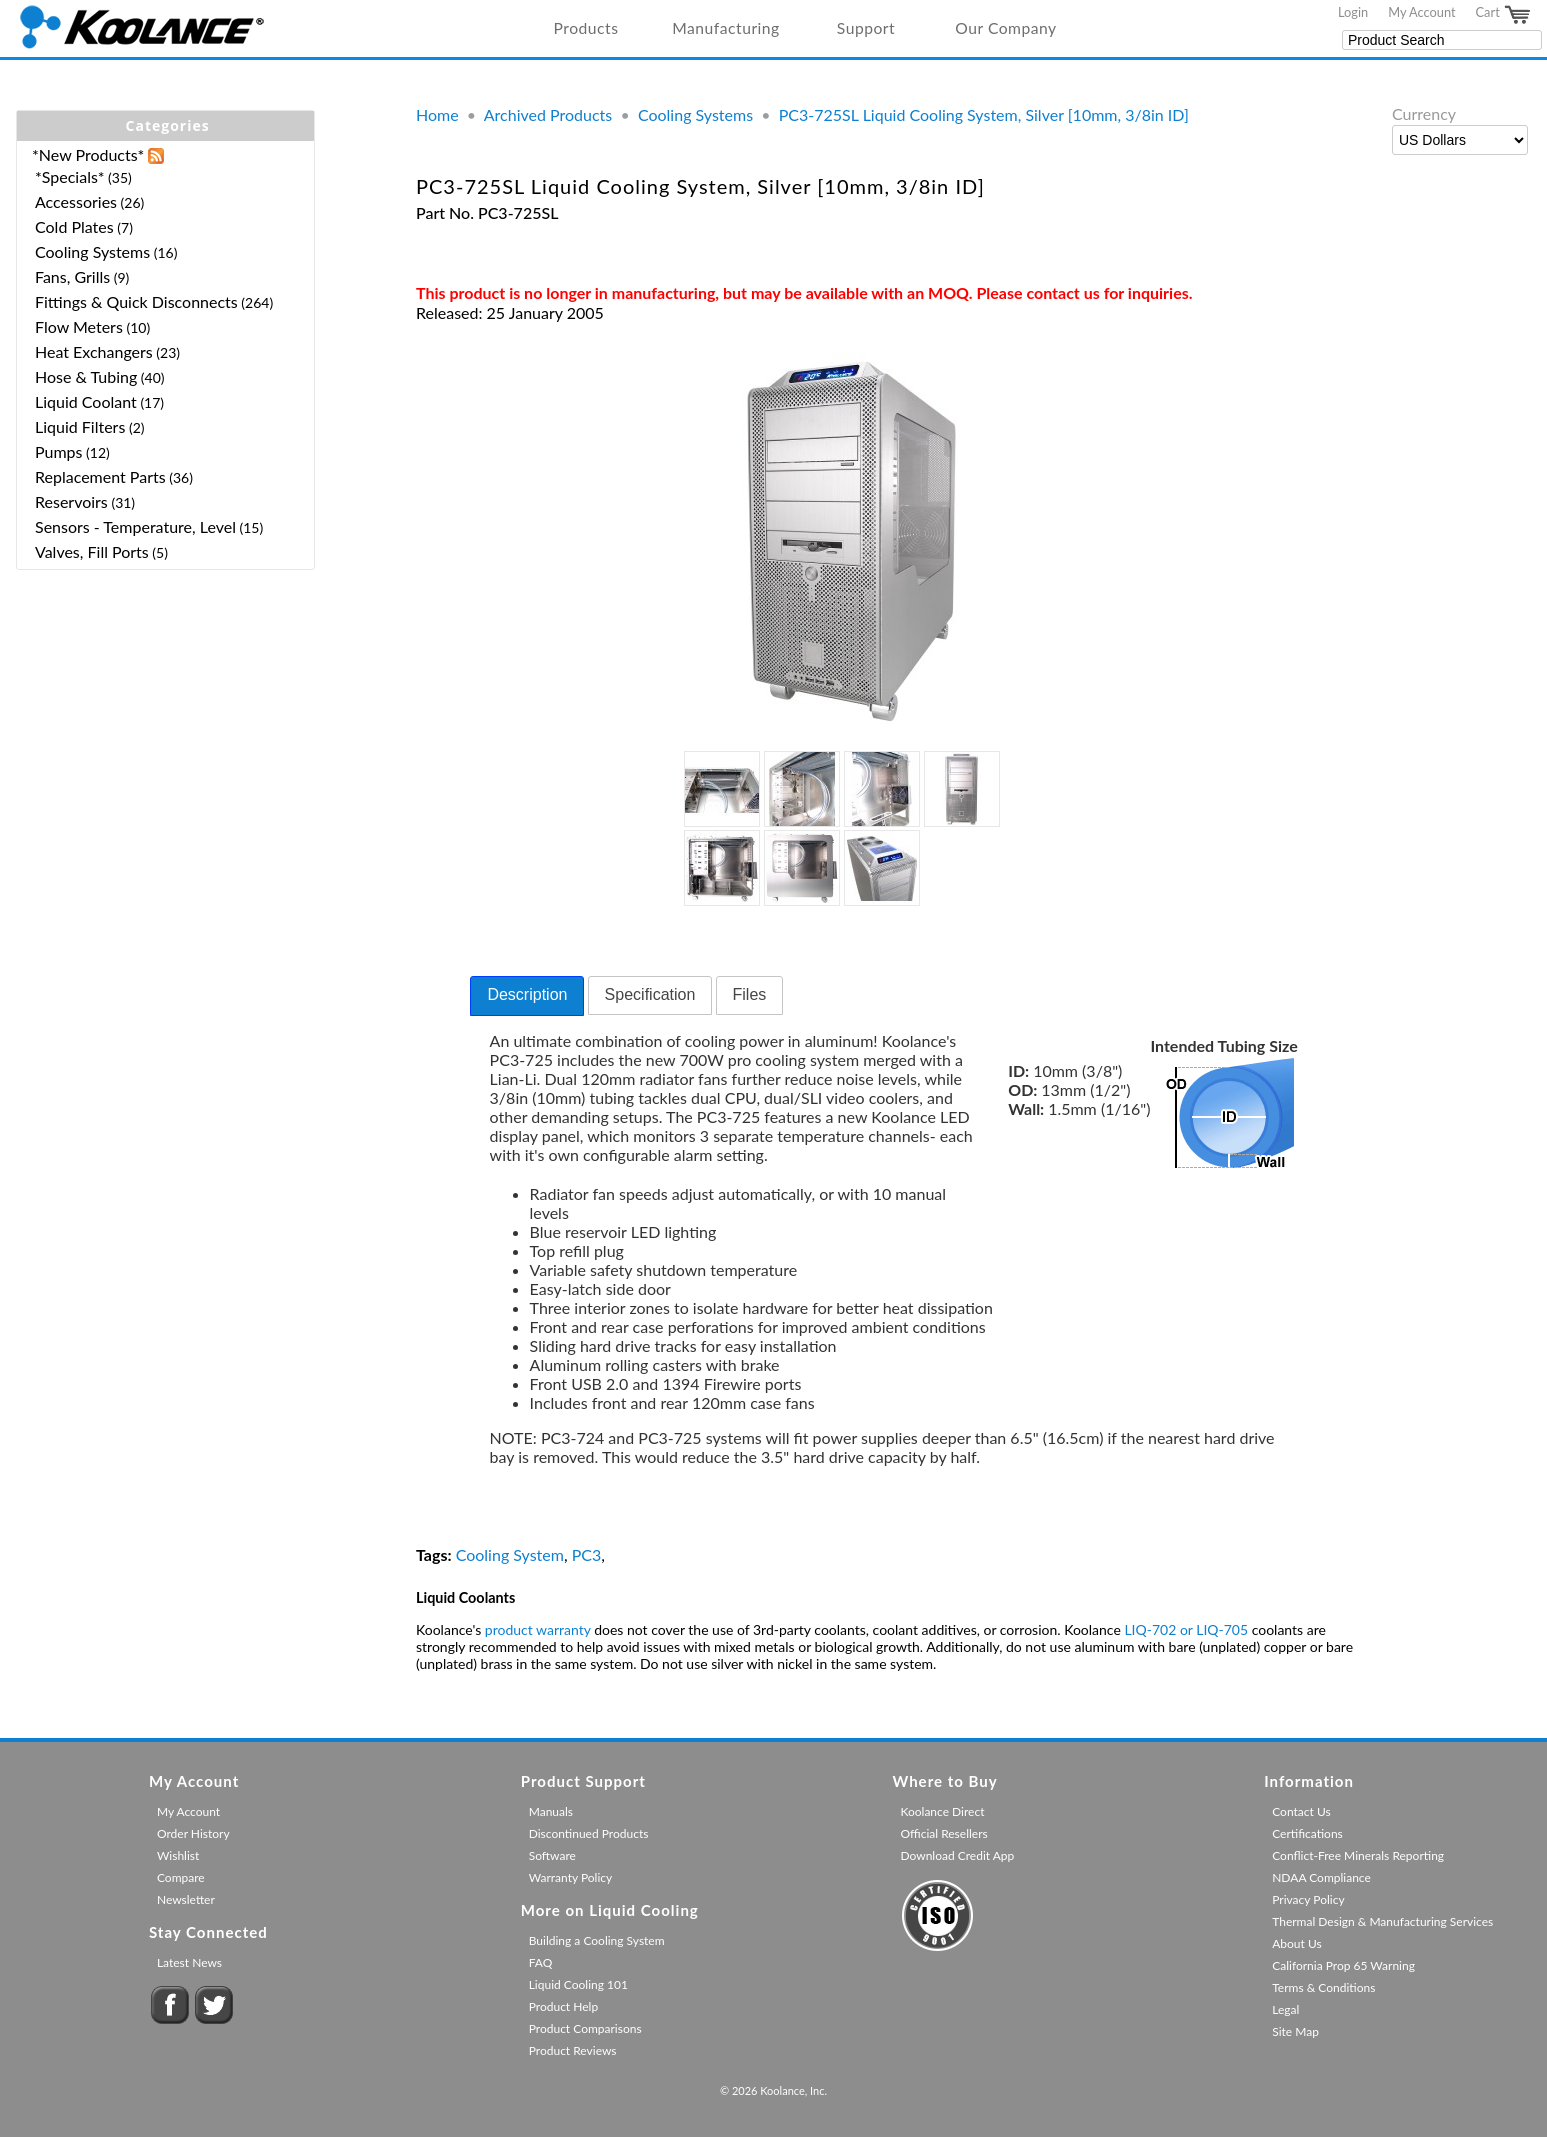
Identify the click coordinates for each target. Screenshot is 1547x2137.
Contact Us (1301, 1811)
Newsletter (186, 1899)
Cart (1504, 15)
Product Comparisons (585, 2028)
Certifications (1307, 1833)
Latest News (189, 1962)
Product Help (563, 2006)
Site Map (1295, 2031)
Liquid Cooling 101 (578, 1984)
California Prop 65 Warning (1343, 1965)
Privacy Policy (1308, 1899)
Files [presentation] (750, 994)
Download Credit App (957, 1855)
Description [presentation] (527, 994)
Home (437, 114)
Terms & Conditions (1323, 1987)
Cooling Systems (695, 114)
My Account (1421, 12)
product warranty (538, 1629)
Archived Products (548, 114)
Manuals (551, 1811)
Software (552, 1855)
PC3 (587, 1554)
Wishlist (178, 1855)
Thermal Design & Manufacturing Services (1382, 1921)
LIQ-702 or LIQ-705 (1186, 1629)
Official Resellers (943, 1833)
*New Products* (88, 154)
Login (1353, 12)
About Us (1296, 1943)
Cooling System (510, 1554)
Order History (193, 1833)
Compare (181, 1877)
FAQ (541, 1962)
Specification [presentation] (650, 994)
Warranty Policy (571, 1877)
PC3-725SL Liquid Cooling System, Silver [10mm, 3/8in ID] (984, 114)
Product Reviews (573, 2050)
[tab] (527, 996)
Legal (1285, 2009)
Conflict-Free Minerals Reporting (1358, 1855)
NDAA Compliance (1321, 1877)
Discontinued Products (589, 1833)
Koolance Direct (942, 1811)
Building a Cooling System (597, 1940)
